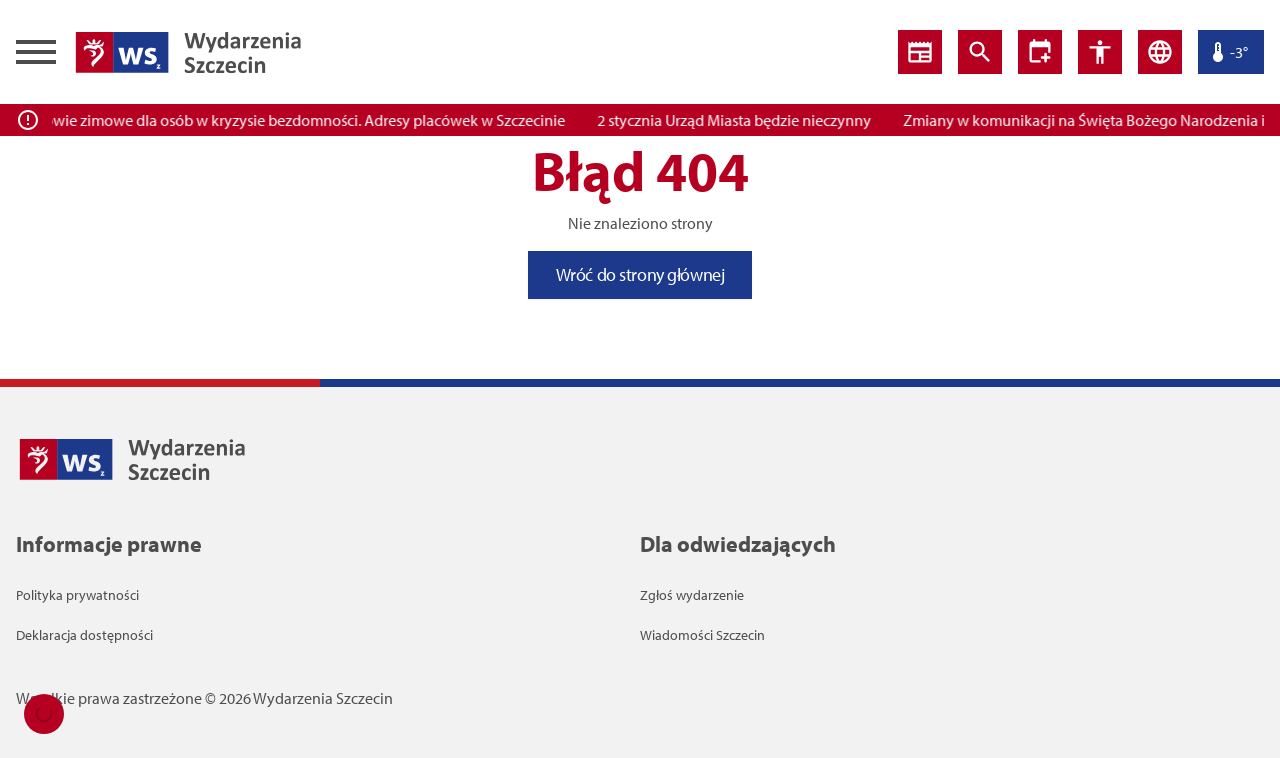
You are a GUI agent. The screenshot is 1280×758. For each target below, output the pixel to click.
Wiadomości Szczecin (702, 635)
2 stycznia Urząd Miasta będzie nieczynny (741, 120)
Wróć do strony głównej (640, 274)
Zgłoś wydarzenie (692, 595)
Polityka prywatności (77, 595)
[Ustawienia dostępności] (1040, 52)
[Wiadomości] (920, 52)
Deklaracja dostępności (84, 635)
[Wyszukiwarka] (980, 52)
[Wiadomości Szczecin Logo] (188, 52)
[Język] (1160, 52)
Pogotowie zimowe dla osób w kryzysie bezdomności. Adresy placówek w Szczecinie (291, 120)
